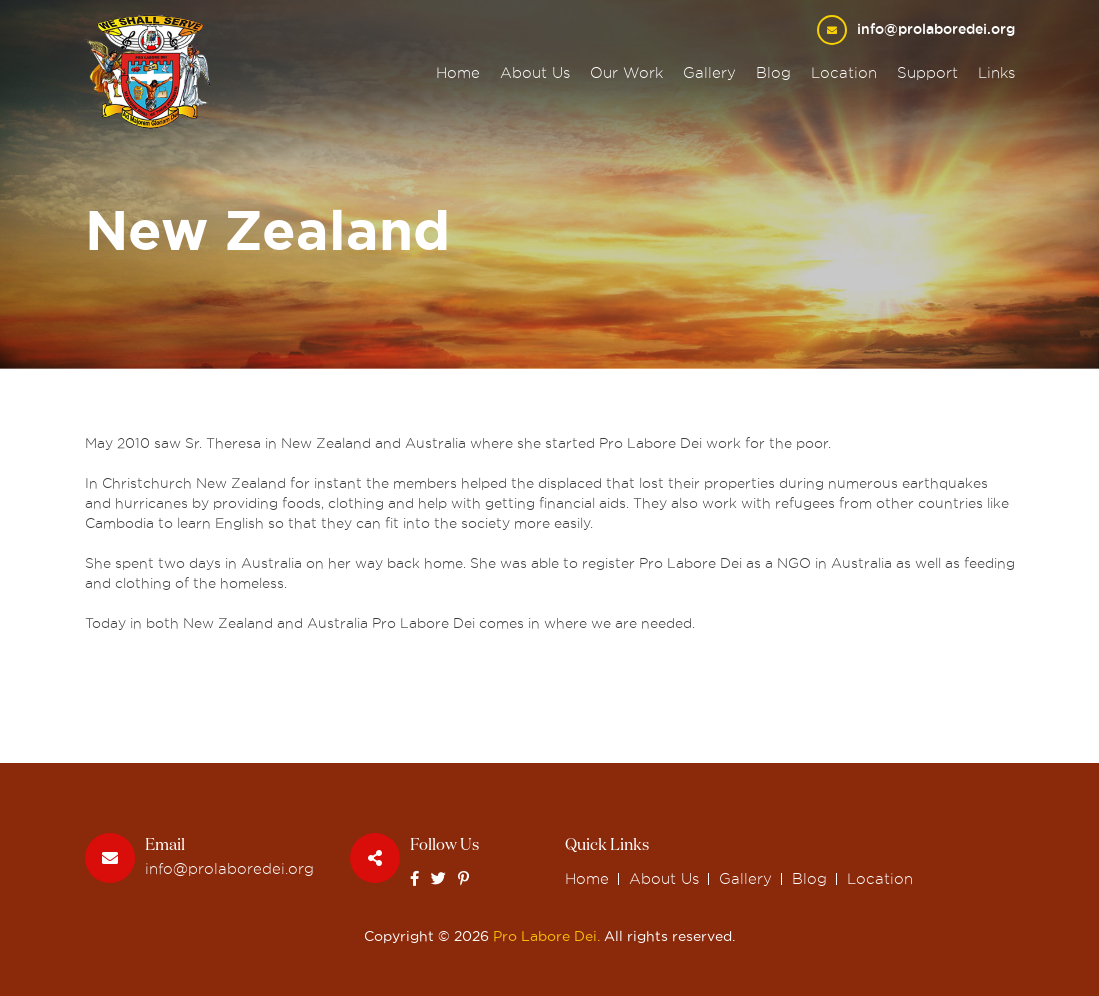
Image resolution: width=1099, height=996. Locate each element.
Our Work (626, 73)
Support (927, 73)
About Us (535, 73)
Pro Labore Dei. (546, 936)
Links (996, 73)
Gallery (709, 73)
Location (844, 73)
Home (458, 73)
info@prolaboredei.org (936, 29)
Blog (773, 73)
